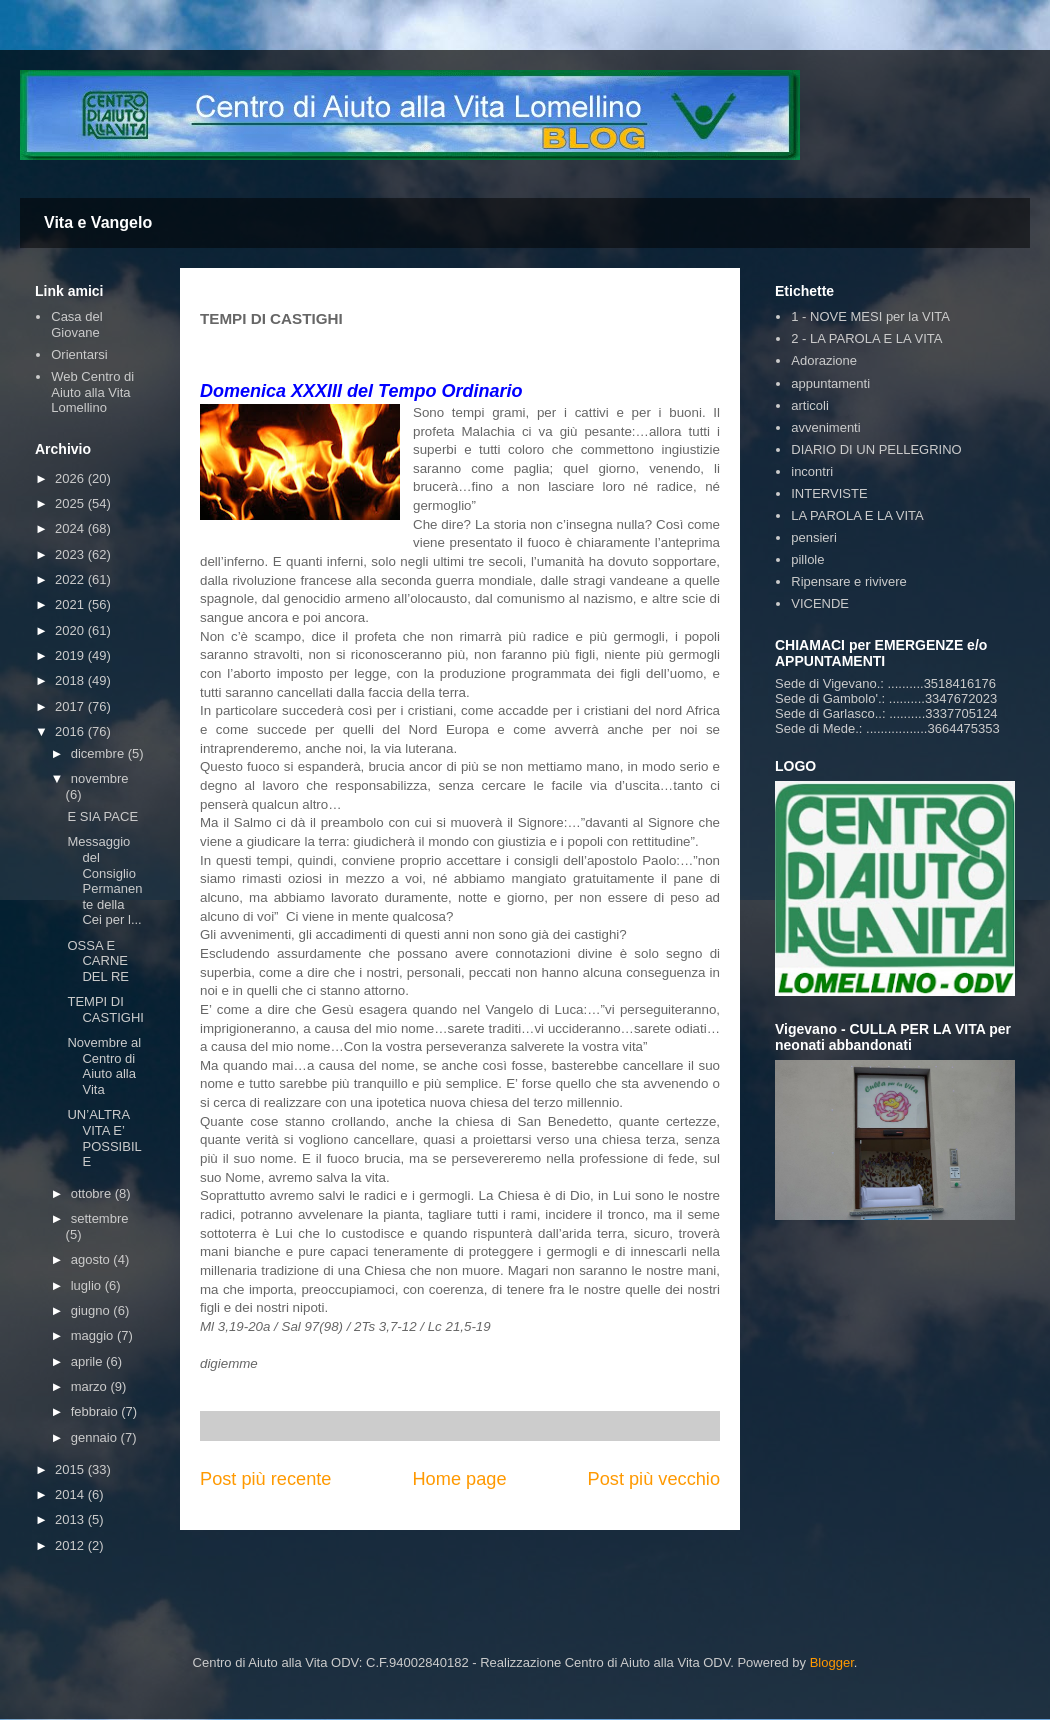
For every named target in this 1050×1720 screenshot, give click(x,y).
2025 (71, 503)
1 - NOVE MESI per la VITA (870, 316)
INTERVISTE (829, 493)
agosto (92, 1259)
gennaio (96, 1437)
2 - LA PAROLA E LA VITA (866, 338)
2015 (71, 1469)
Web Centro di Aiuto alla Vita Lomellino (92, 392)
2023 (71, 554)
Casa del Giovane (76, 324)
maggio (94, 1335)
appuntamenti (830, 383)
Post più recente (265, 1479)
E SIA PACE (102, 816)
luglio (88, 1285)
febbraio (96, 1411)
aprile (88, 1361)
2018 (71, 680)
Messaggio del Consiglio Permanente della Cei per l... (104, 880)
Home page (459, 1479)
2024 (71, 528)
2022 (71, 579)
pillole (807, 559)
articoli (810, 405)
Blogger (832, 1662)
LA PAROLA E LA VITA (857, 515)
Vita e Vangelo (98, 222)
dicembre (99, 753)
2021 (71, 604)
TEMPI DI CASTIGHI (105, 1009)
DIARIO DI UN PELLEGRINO (876, 449)
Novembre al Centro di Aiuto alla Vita (104, 1066)
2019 (71, 655)
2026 (71, 478)
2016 (71, 731)
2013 (71, 1519)
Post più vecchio (654, 1479)
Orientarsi (79, 354)
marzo (91, 1386)
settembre (100, 1218)
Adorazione (824, 360)
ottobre (93, 1193)
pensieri (814, 537)
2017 (71, 706)
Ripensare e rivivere (849, 581)
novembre (100, 778)
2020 (71, 630)
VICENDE (820, 603)
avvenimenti (825, 427)
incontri (812, 471)
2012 (71, 1545)
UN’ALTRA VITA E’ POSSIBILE (104, 1138)
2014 (71, 1494)
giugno (92, 1310)
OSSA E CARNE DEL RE (97, 961)
